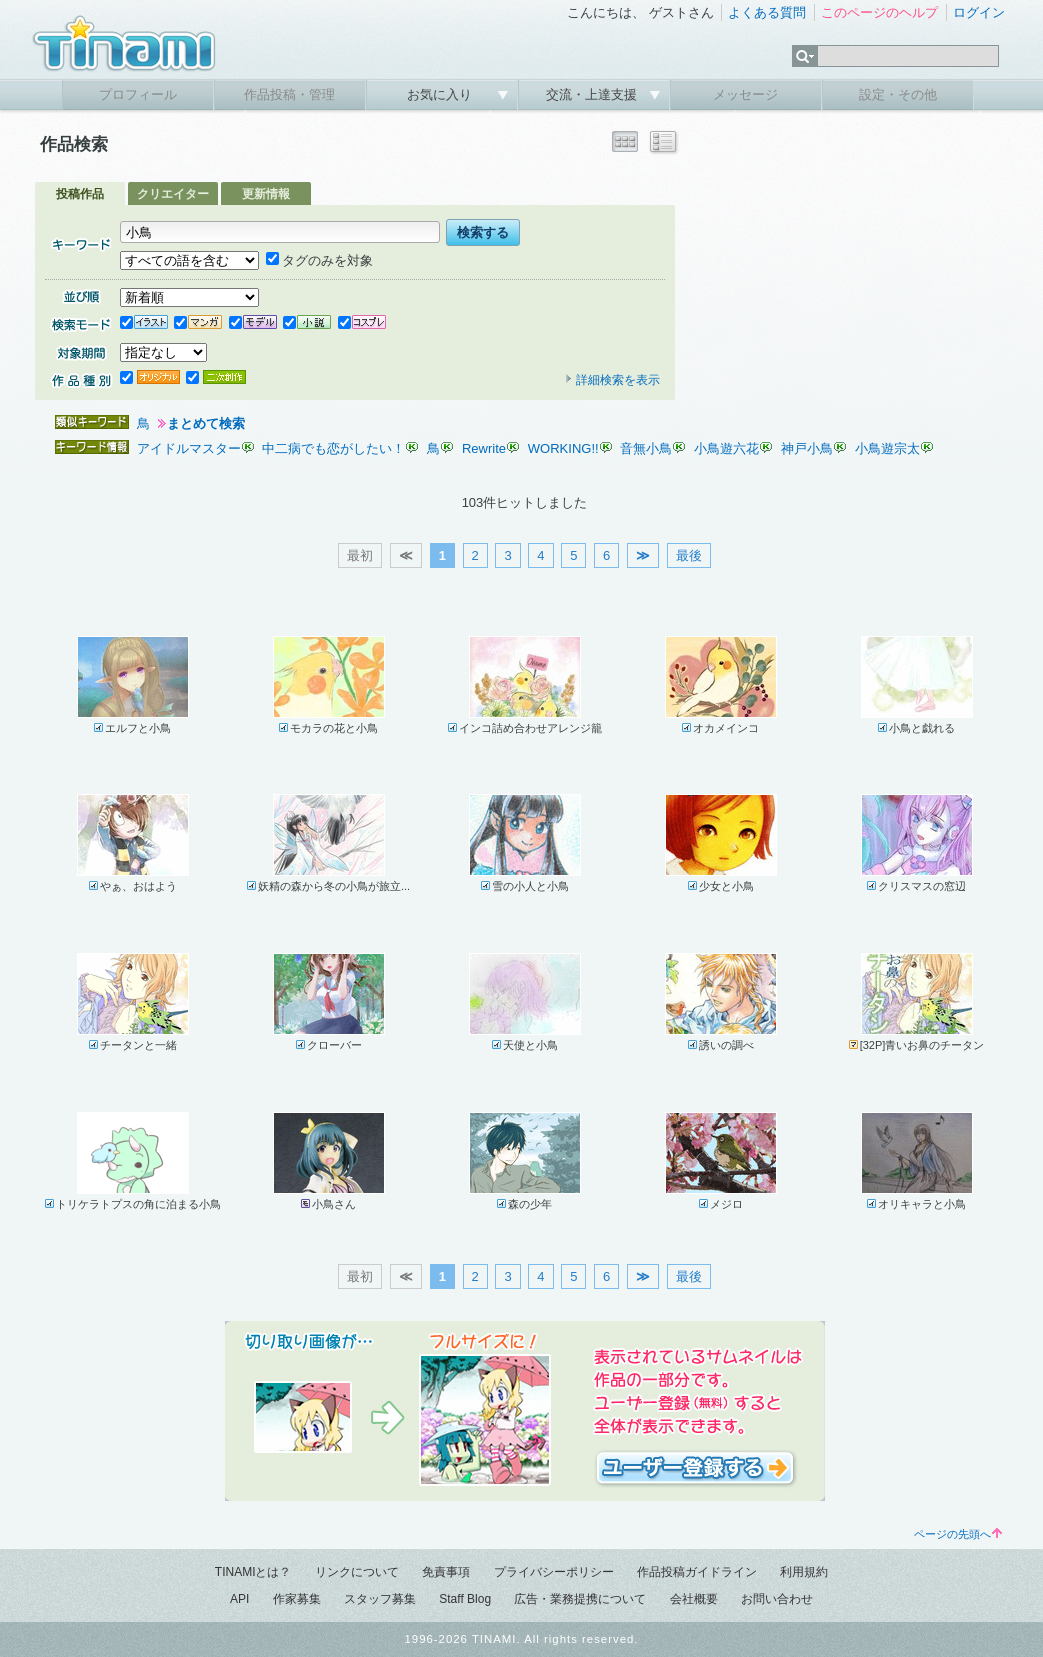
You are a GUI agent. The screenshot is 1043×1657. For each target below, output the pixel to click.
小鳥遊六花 (726, 448)
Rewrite (484, 448)
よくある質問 (767, 12)
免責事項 (446, 1572)
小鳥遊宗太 (887, 448)
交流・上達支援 (593, 94)
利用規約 (804, 1572)
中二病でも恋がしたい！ (333, 448)
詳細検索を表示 (612, 380)
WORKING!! (563, 448)
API (239, 1599)
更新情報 (266, 194)
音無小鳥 (646, 448)
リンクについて (357, 1572)
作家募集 (297, 1599)
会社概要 (694, 1599)
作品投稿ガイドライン (697, 1572)
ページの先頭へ (958, 1534)
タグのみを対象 (319, 260)
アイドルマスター (189, 448)
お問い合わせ (777, 1599)
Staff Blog (465, 1599)
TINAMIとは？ (253, 1572)
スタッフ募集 (380, 1599)
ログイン (979, 12)
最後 (689, 555)
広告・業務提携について (580, 1599)
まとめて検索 (206, 423)
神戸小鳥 (807, 448)
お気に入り (441, 94)
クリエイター (173, 194)
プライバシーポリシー (554, 1572)
